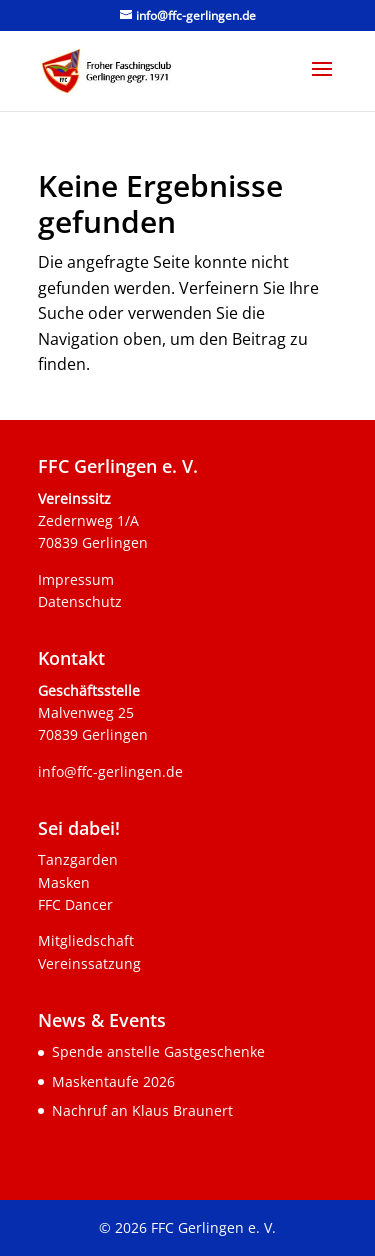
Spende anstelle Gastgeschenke (158, 1051)
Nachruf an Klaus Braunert (142, 1110)
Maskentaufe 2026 (113, 1081)
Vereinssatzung (89, 963)
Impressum (76, 579)
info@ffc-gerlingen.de (110, 771)
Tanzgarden (78, 859)
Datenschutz (80, 601)
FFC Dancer (75, 904)
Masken (64, 882)
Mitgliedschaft (86, 940)
